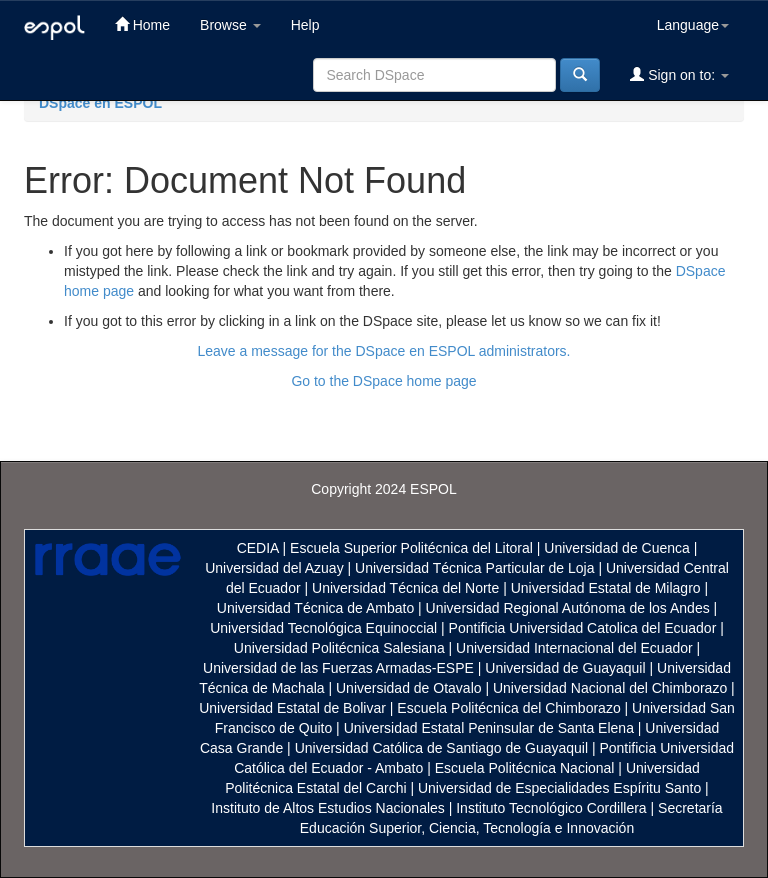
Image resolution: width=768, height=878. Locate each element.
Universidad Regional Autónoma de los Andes (568, 608)
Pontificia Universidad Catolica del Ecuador (583, 628)
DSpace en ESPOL (100, 103)
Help (305, 25)
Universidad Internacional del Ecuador (574, 648)
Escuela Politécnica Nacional (525, 768)
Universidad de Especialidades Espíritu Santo (559, 788)
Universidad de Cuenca (617, 548)
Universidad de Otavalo (409, 688)
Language (693, 25)
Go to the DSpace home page (383, 381)
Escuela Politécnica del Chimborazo (508, 708)
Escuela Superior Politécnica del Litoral (411, 548)
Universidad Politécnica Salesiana (339, 648)
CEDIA (258, 548)
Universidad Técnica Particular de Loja (474, 568)
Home (142, 24)
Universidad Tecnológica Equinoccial (323, 628)
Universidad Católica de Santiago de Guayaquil (441, 748)
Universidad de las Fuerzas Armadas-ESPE (338, 668)
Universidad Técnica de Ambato (315, 608)
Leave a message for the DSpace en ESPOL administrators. (383, 351)
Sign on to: (679, 74)
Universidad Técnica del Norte (405, 588)
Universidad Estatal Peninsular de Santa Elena (489, 728)
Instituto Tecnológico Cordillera (551, 808)
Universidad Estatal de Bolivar (292, 708)
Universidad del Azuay (274, 568)
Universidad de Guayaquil (565, 668)
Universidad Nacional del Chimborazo (610, 688)
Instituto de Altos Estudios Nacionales (327, 808)
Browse (230, 25)
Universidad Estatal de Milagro (606, 588)
